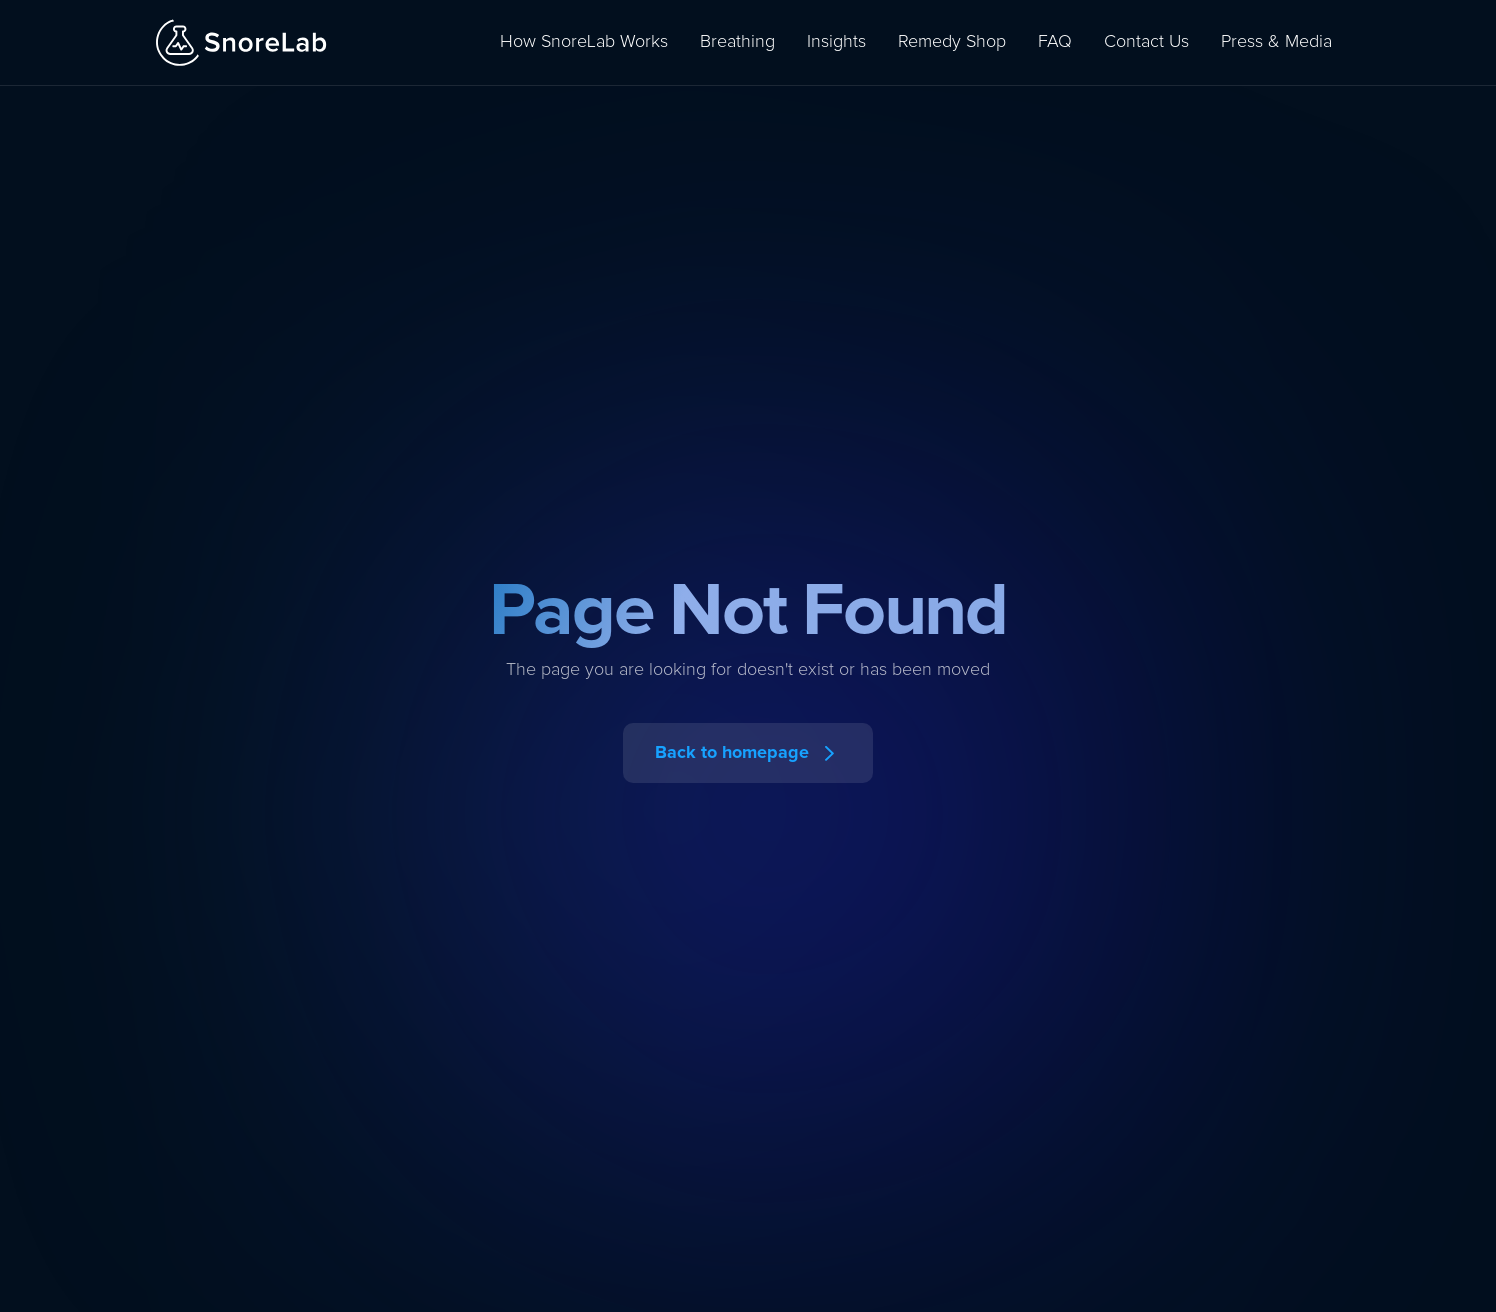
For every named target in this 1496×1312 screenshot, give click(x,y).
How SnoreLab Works (584, 42)
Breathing (737, 42)
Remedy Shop (952, 42)
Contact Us (1146, 42)
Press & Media (1276, 42)
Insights (836, 42)
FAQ (1055, 42)
